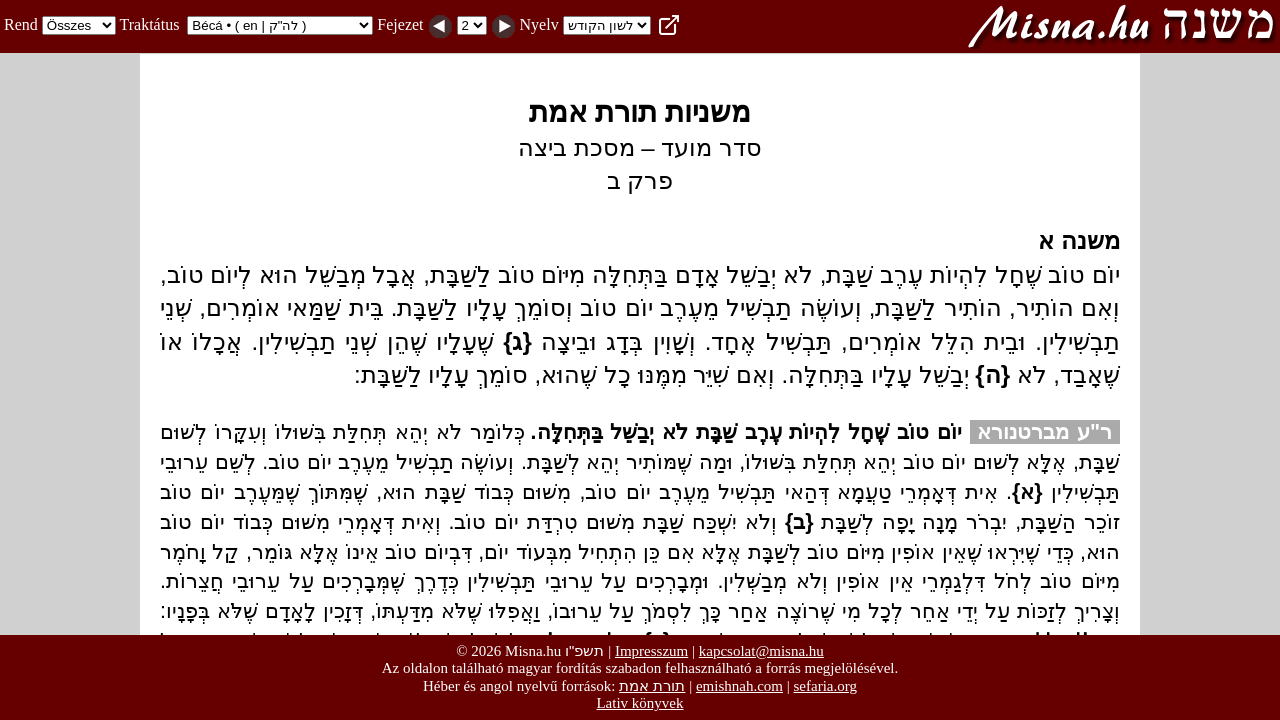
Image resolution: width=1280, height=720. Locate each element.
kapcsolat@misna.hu (761, 651)
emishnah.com (739, 686)
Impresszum (651, 651)
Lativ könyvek (639, 703)
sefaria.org (825, 686)
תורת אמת (652, 685)
